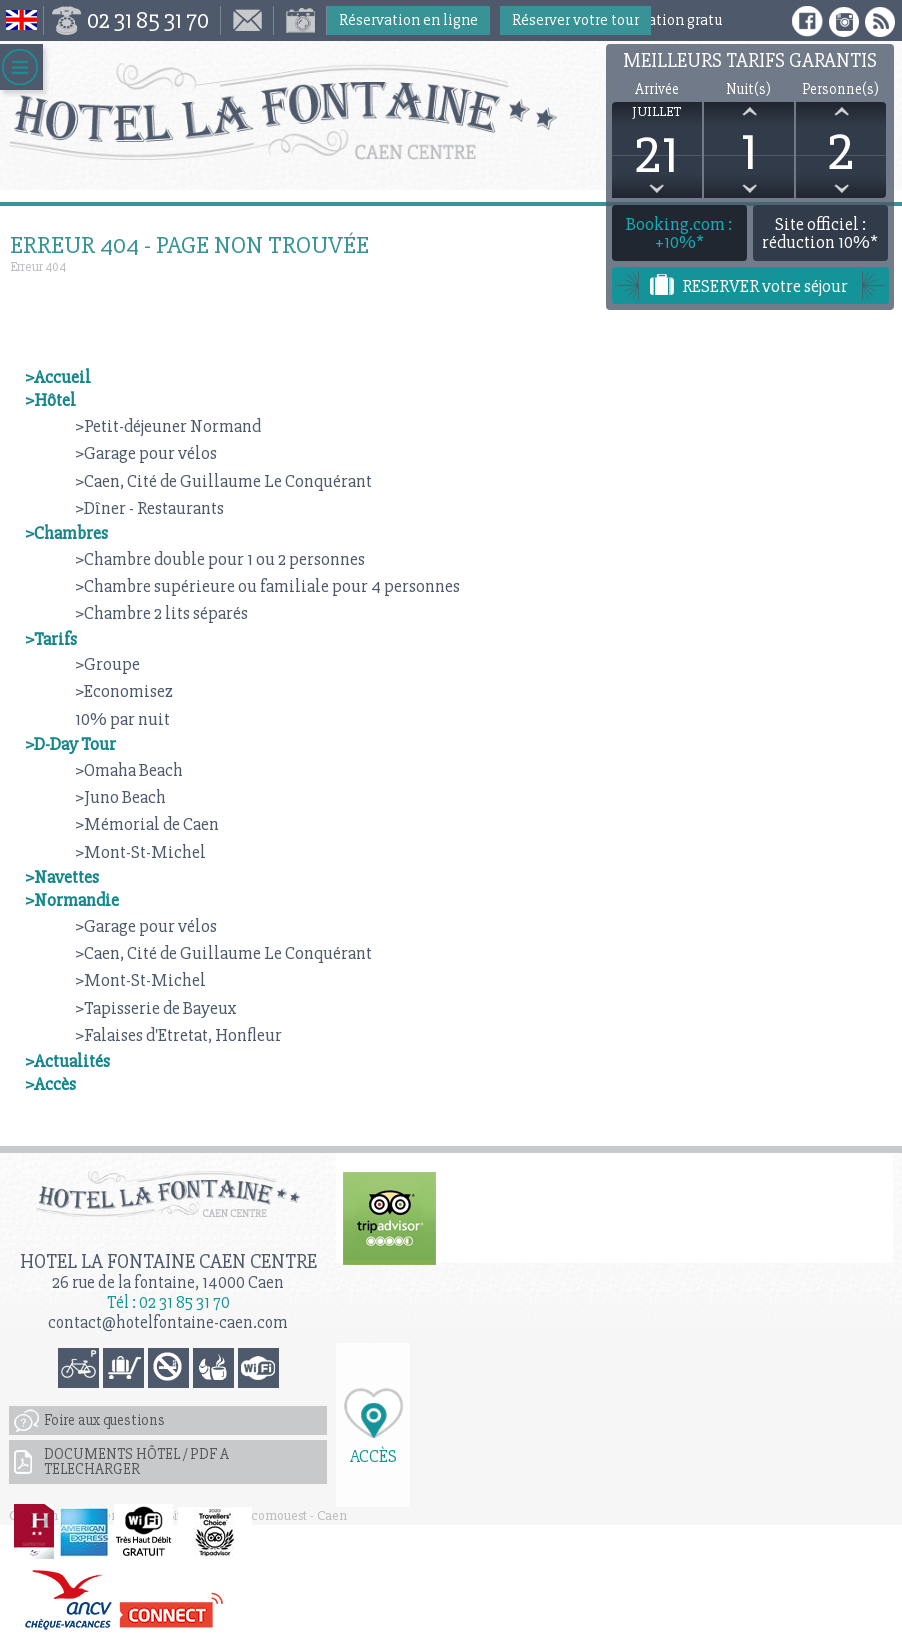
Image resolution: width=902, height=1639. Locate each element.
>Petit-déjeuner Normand (168, 426)
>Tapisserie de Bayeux (156, 1008)
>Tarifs (51, 639)
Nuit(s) (748, 89)
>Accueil (58, 377)
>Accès (50, 1084)
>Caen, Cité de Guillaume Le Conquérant (223, 481)
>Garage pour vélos (146, 453)
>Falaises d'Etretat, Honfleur (178, 1035)
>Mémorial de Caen (147, 824)
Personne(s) (840, 89)
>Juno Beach (120, 797)
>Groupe (107, 664)
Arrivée (657, 89)
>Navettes (62, 877)
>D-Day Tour (70, 744)
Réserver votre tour (575, 20)
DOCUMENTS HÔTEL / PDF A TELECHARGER (136, 1461)
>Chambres (66, 533)
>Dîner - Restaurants (149, 508)
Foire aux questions (104, 1420)
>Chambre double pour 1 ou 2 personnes (220, 559)
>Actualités (67, 1061)
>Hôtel (50, 400)
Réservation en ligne (408, 20)
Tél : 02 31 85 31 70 (168, 1302)
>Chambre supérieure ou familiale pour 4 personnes (267, 586)
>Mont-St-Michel (140, 852)
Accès (373, 1455)
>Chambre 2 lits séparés (161, 613)
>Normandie (72, 900)
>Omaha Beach (129, 770)
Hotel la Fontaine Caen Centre (168, 1261)
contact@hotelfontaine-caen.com (168, 1322)
